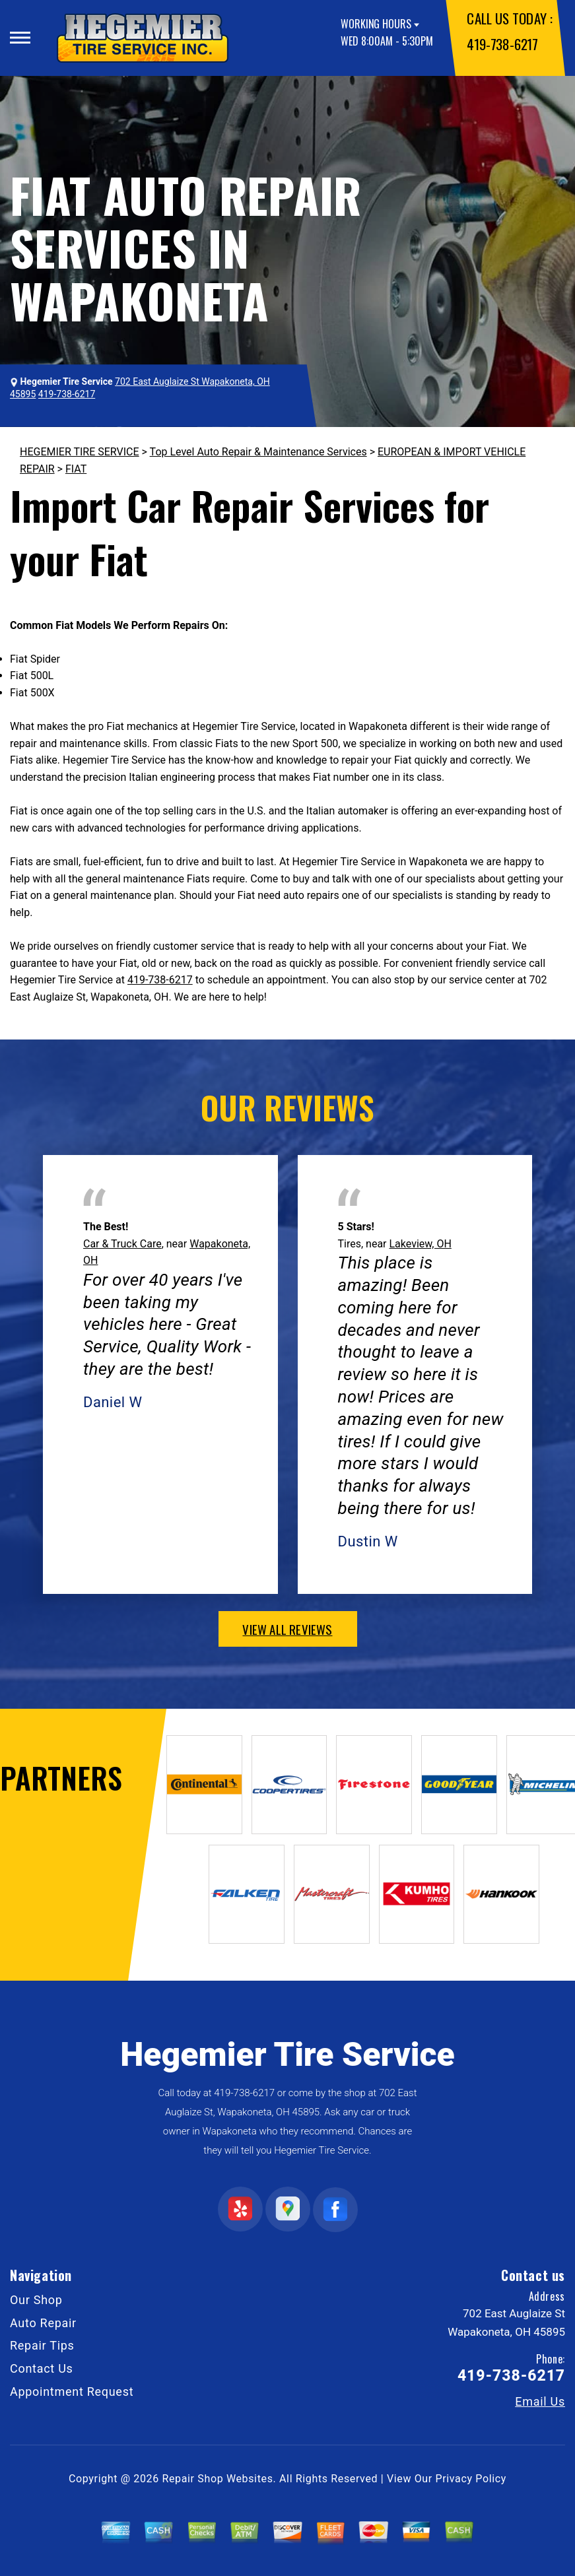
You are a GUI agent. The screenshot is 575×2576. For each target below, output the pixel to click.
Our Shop (36, 2300)
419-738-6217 (502, 44)
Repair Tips (42, 2345)
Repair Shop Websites (217, 2478)
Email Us (540, 2402)
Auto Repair (43, 2323)
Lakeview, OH (420, 1244)
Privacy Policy (471, 2478)
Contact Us (41, 2368)
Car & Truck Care (122, 1244)
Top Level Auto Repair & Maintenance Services (258, 452)
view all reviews (287, 1629)
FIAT (75, 469)
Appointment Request (71, 2391)
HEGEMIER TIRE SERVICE (79, 452)
